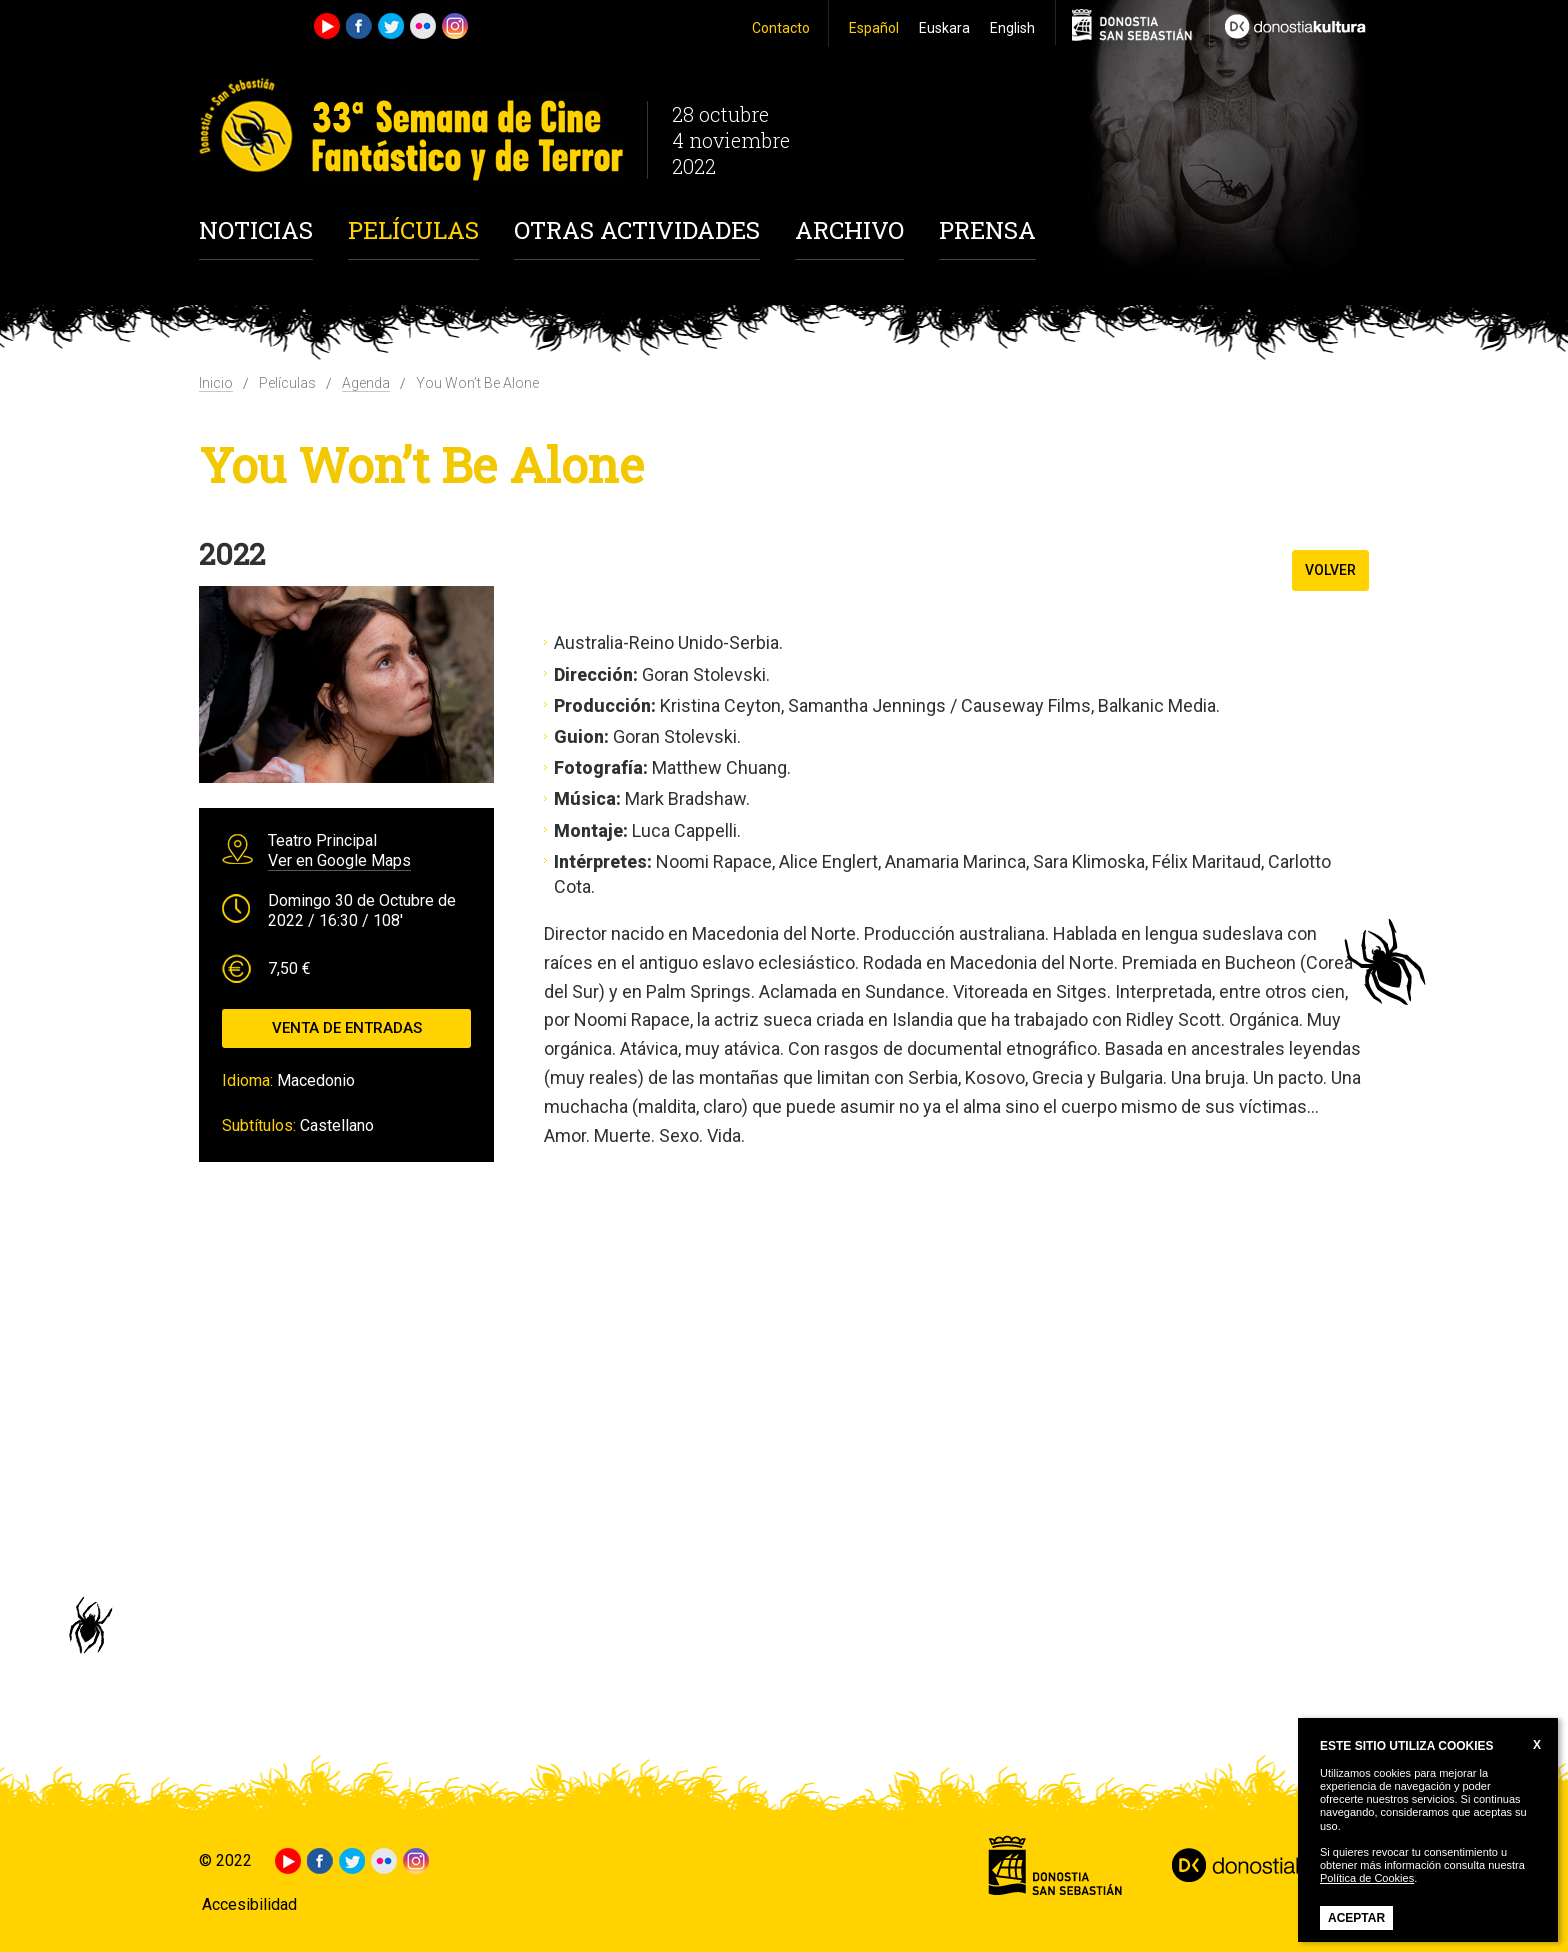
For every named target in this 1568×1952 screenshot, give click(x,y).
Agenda (366, 383)
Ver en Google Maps (339, 860)
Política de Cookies (1367, 1878)
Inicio (216, 383)
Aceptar (1356, 1918)
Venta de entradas (347, 1028)
